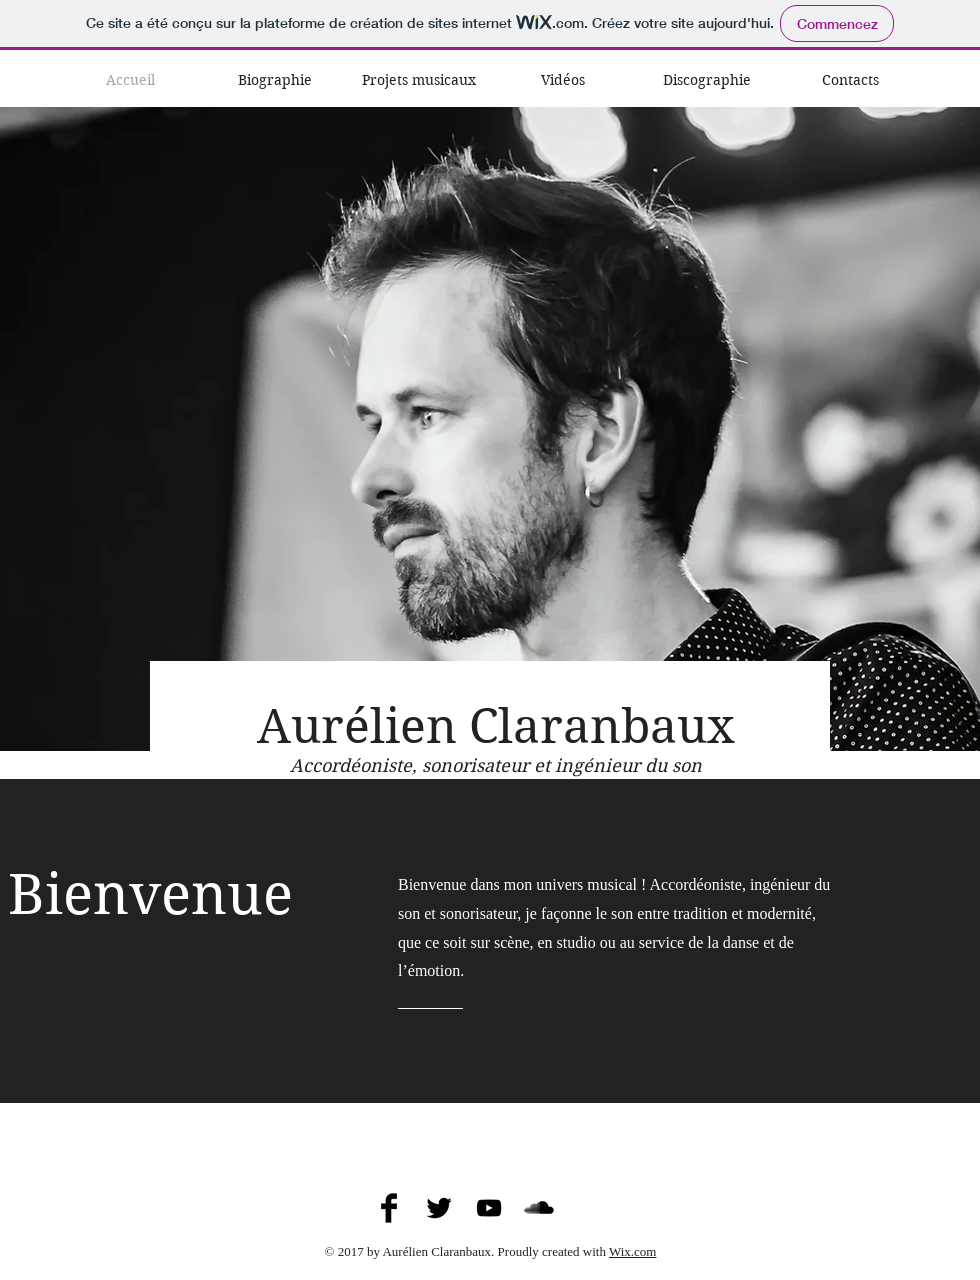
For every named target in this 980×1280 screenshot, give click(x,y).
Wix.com (633, 1251)
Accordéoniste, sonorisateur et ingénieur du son (496, 765)
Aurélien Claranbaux (496, 726)
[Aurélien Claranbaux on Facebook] (389, 1208)
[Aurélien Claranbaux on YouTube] (489, 1208)
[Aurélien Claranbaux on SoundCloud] (539, 1208)
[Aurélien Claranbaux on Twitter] (439, 1208)
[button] (419, 80)
